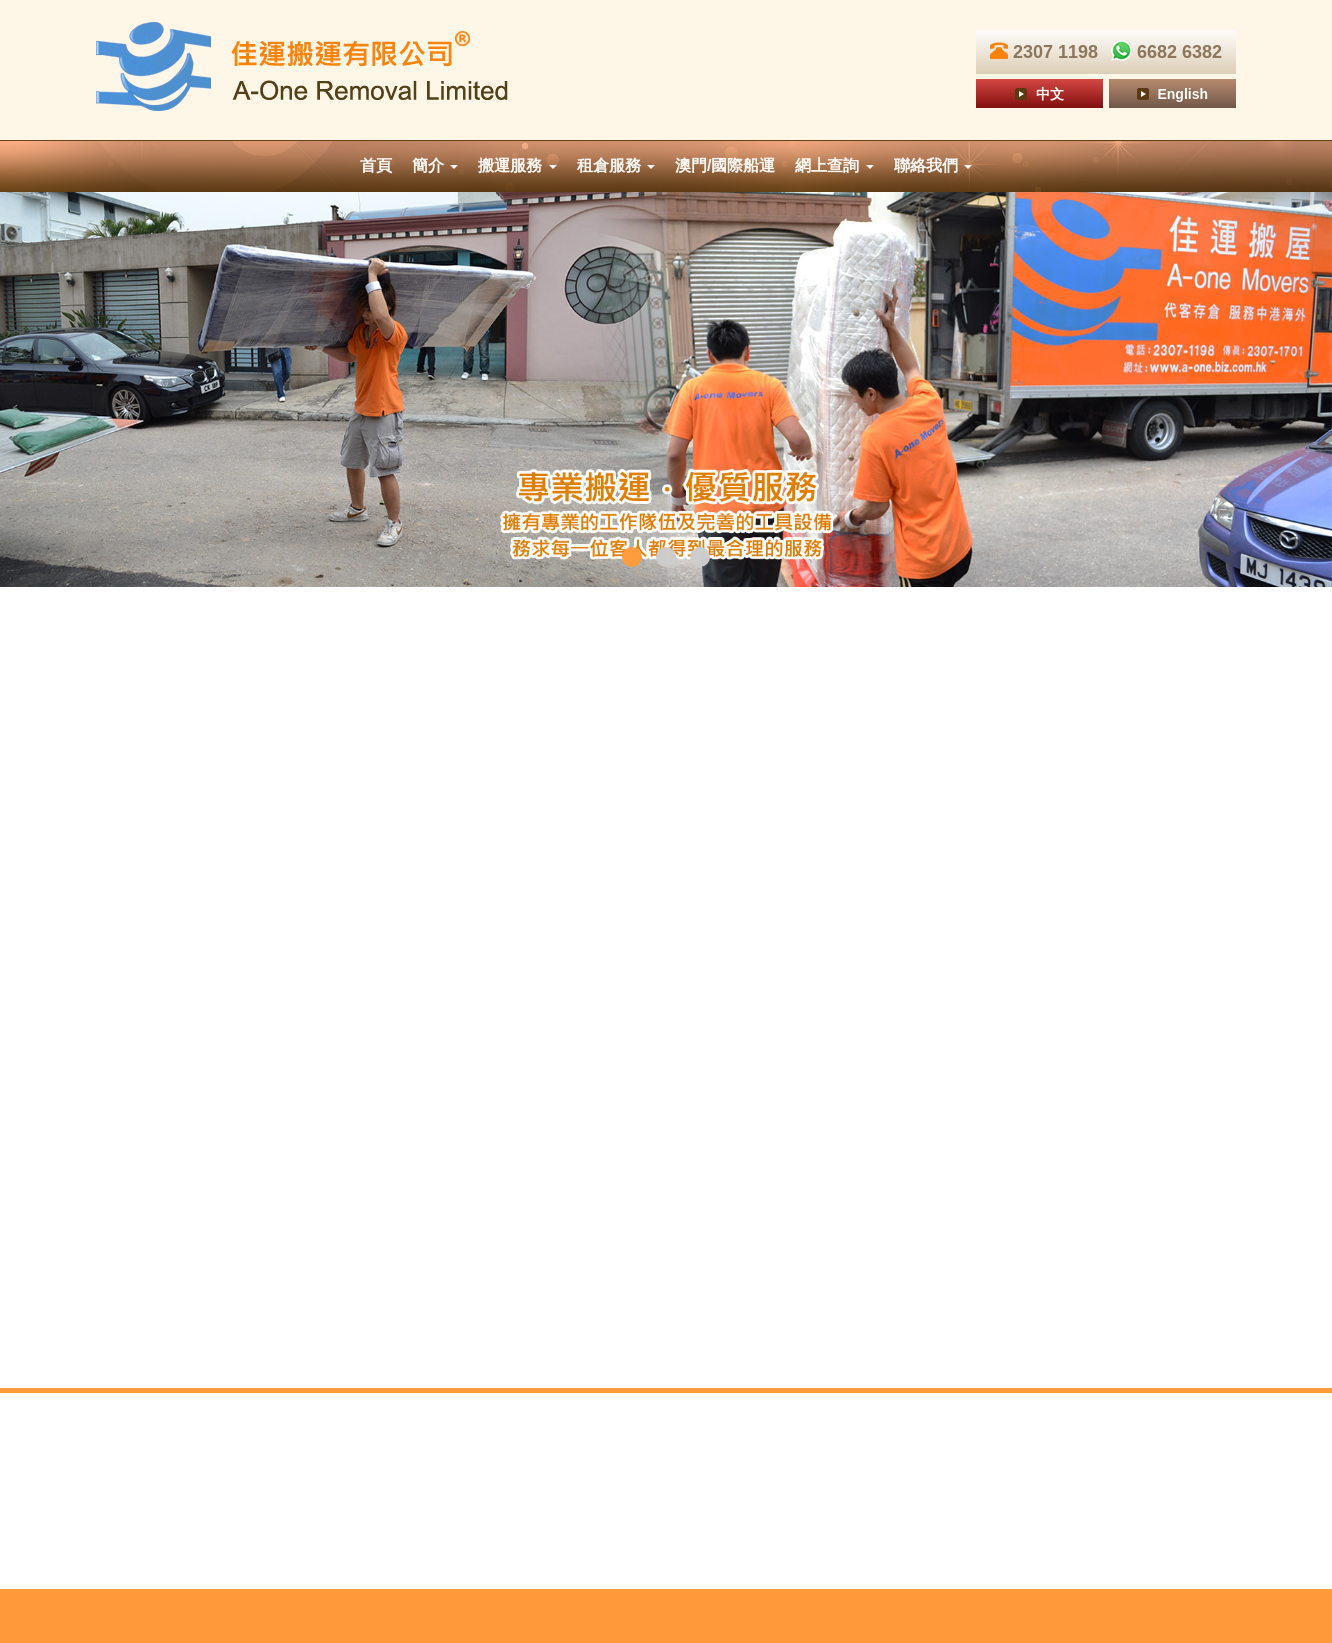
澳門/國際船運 (725, 165)
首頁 (376, 165)
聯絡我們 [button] (933, 165)
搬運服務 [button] (517, 165)
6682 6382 (1162, 52)
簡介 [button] (435, 165)
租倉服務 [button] (616, 165)
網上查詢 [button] (834, 165)
